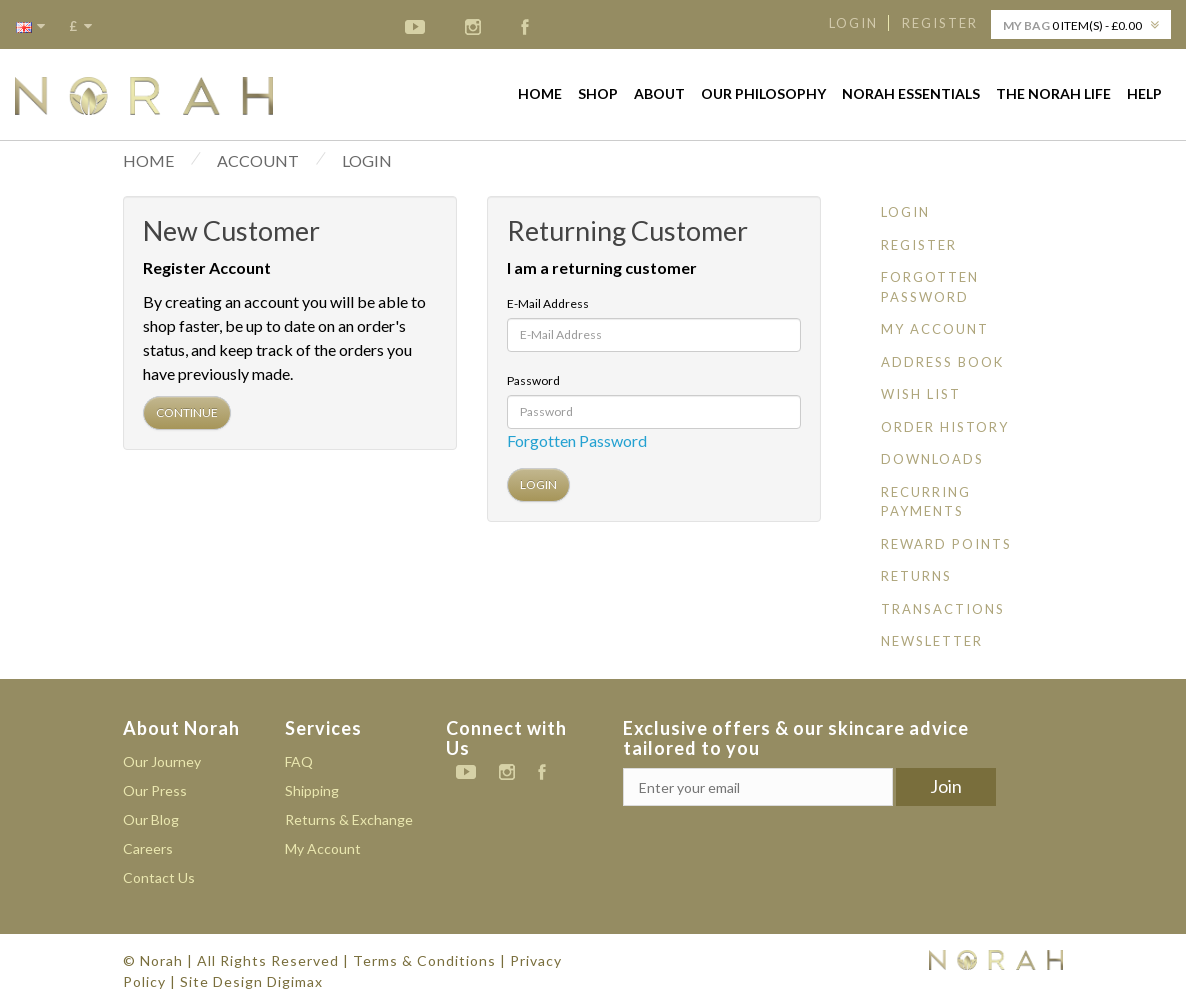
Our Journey (162, 761)
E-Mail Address (548, 303)
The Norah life (1053, 93)
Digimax (295, 981)
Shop (598, 93)
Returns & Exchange (349, 819)
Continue (187, 412)
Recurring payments (926, 502)
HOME (148, 160)
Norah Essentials (911, 93)
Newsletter (932, 641)
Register (940, 23)
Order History (945, 427)
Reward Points (946, 544)
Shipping (312, 790)
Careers (148, 848)
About (659, 93)
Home (540, 93)
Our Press (155, 790)
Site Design (221, 981)
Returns (916, 576)
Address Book (942, 362)
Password (533, 380)
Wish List (921, 394)
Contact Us (159, 877)
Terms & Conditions (424, 960)
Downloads (932, 459)
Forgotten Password (577, 440)
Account (258, 160)
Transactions (943, 609)
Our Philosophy (763, 93)
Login (853, 23)
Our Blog (151, 819)
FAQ (299, 761)
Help (1144, 93)
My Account (935, 329)
